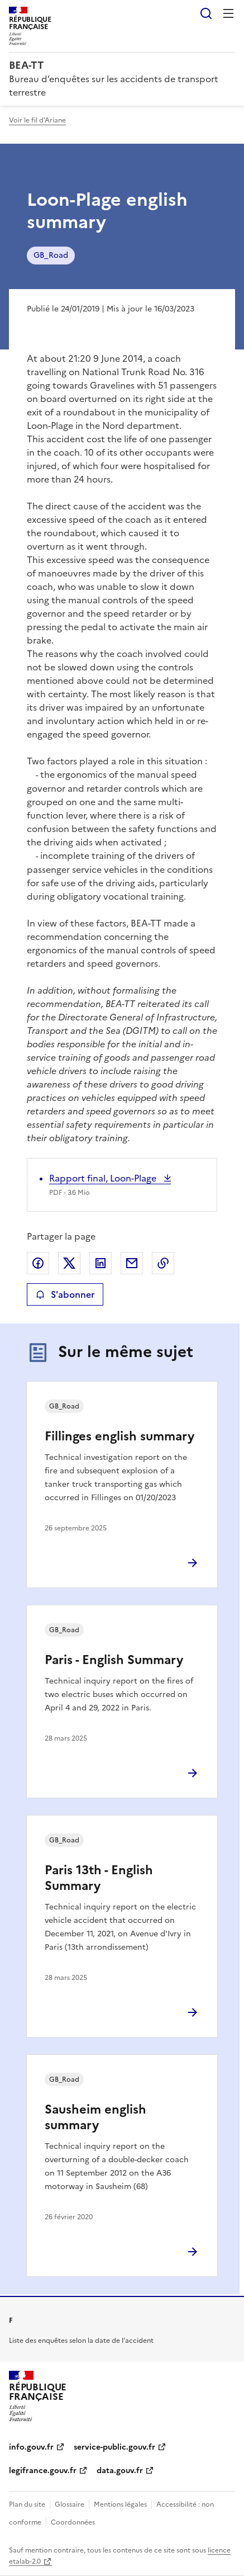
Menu (228, 13)
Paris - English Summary (114, 1660)
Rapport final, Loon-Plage (104, 1178)
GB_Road (51, 255)
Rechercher (206, 13)
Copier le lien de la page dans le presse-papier (163, 1263)
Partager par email (132, 1263)
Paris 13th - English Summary (99, 1878)
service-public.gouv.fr (114, 2447)
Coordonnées (73, 2522)
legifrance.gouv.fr (42, 2470)
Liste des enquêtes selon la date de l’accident (81, 2341)
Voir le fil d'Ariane (37, 120)
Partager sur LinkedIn (100, 1263)
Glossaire (69, 2504)
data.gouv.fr (120, 2470)
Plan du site (27, 2504)
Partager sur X (69, 1263)
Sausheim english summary (95, 2117)
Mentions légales (120, 2504)
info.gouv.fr (31, 2447)
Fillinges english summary (119, 1436)
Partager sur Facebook (38, 1263)
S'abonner (65, 1294)
